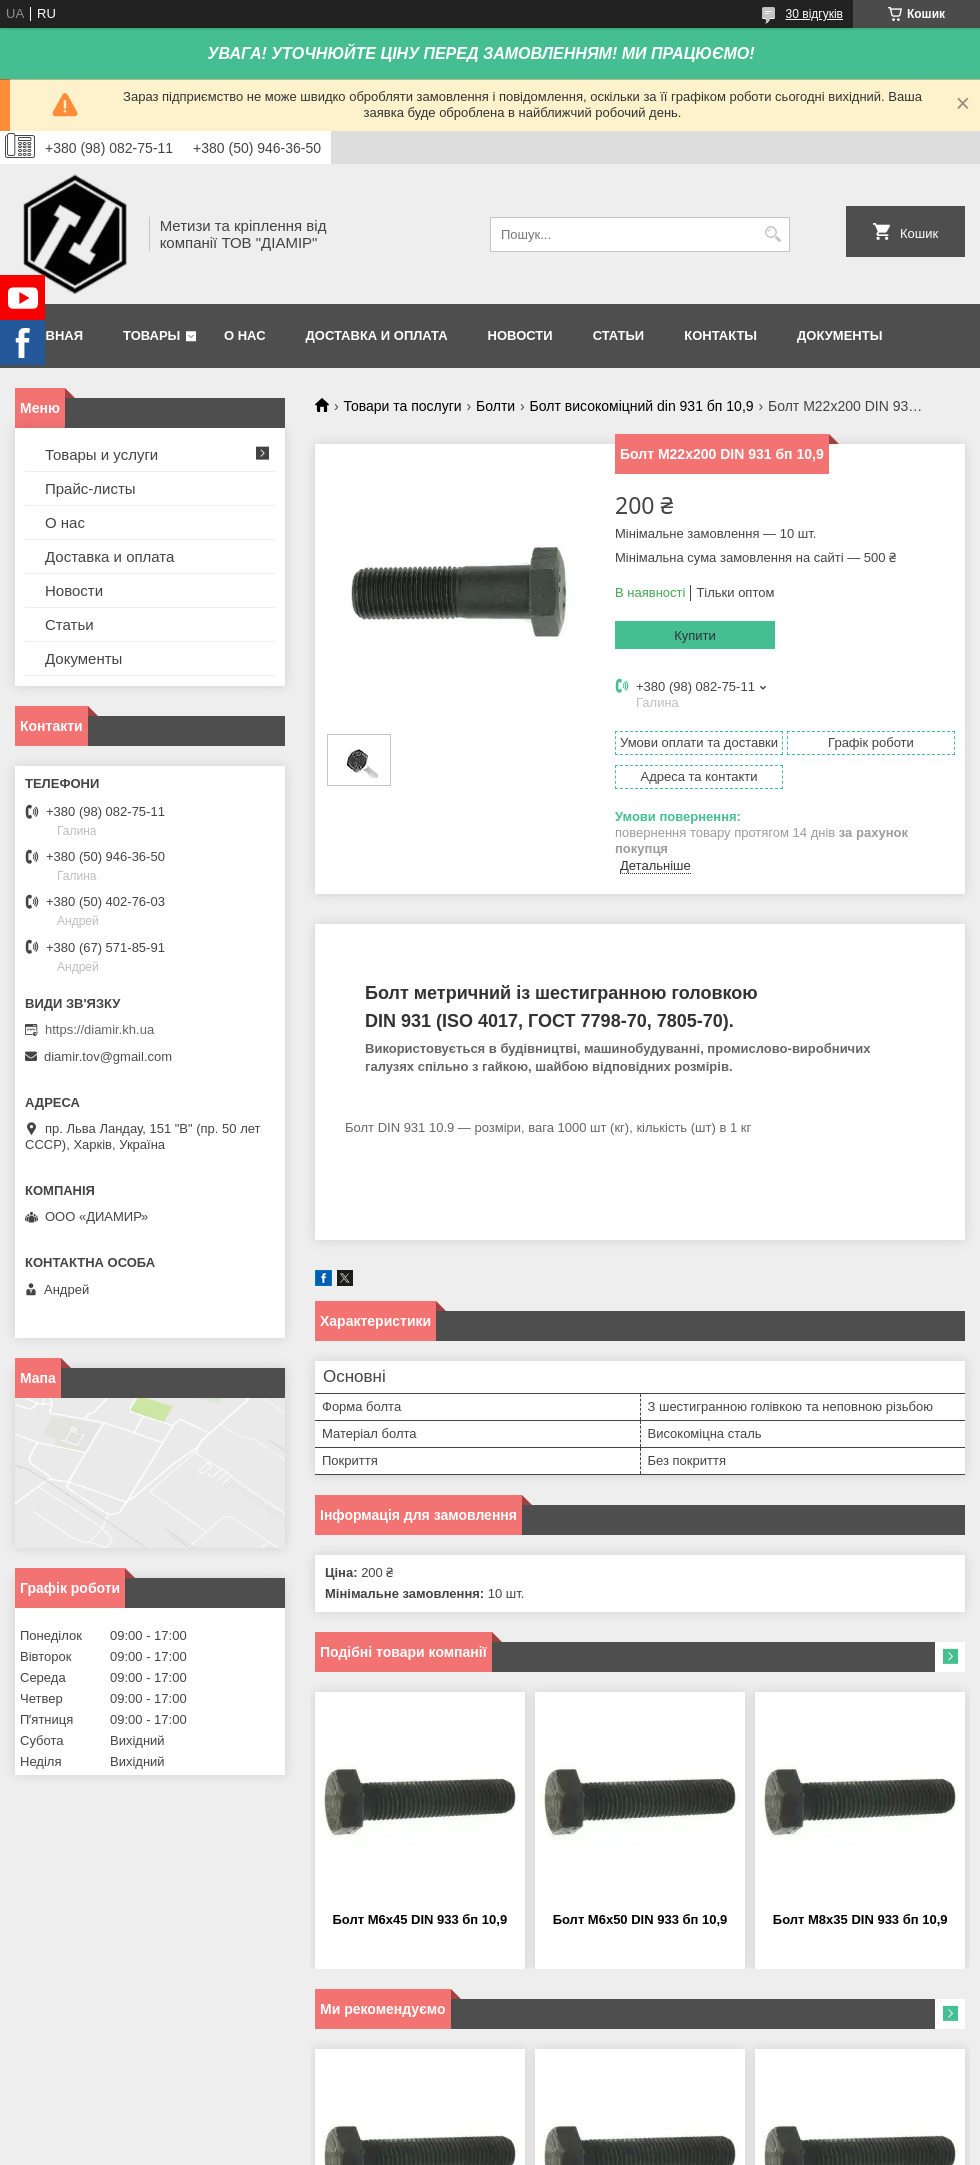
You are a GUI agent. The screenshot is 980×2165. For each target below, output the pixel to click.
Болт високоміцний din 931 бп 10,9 (642, 406)
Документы (839, 335)
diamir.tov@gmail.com (108, 1056)
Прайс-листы (90, 488)
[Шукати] (772, 234)
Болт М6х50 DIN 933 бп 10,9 (640, 1919)
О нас (245, 335)
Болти (495, 406)
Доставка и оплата (377, 335)
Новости (520, 335)
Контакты (720, 335)
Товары (151, 335)
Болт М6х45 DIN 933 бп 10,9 (419, 1919)
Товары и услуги (101, 454)
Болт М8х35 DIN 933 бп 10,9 (860, 1919)
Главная (51, 335)
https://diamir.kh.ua (99, 1029)
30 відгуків (814, 14)
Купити (695, 635)
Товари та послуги (402, 406)
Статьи (619, 335)
